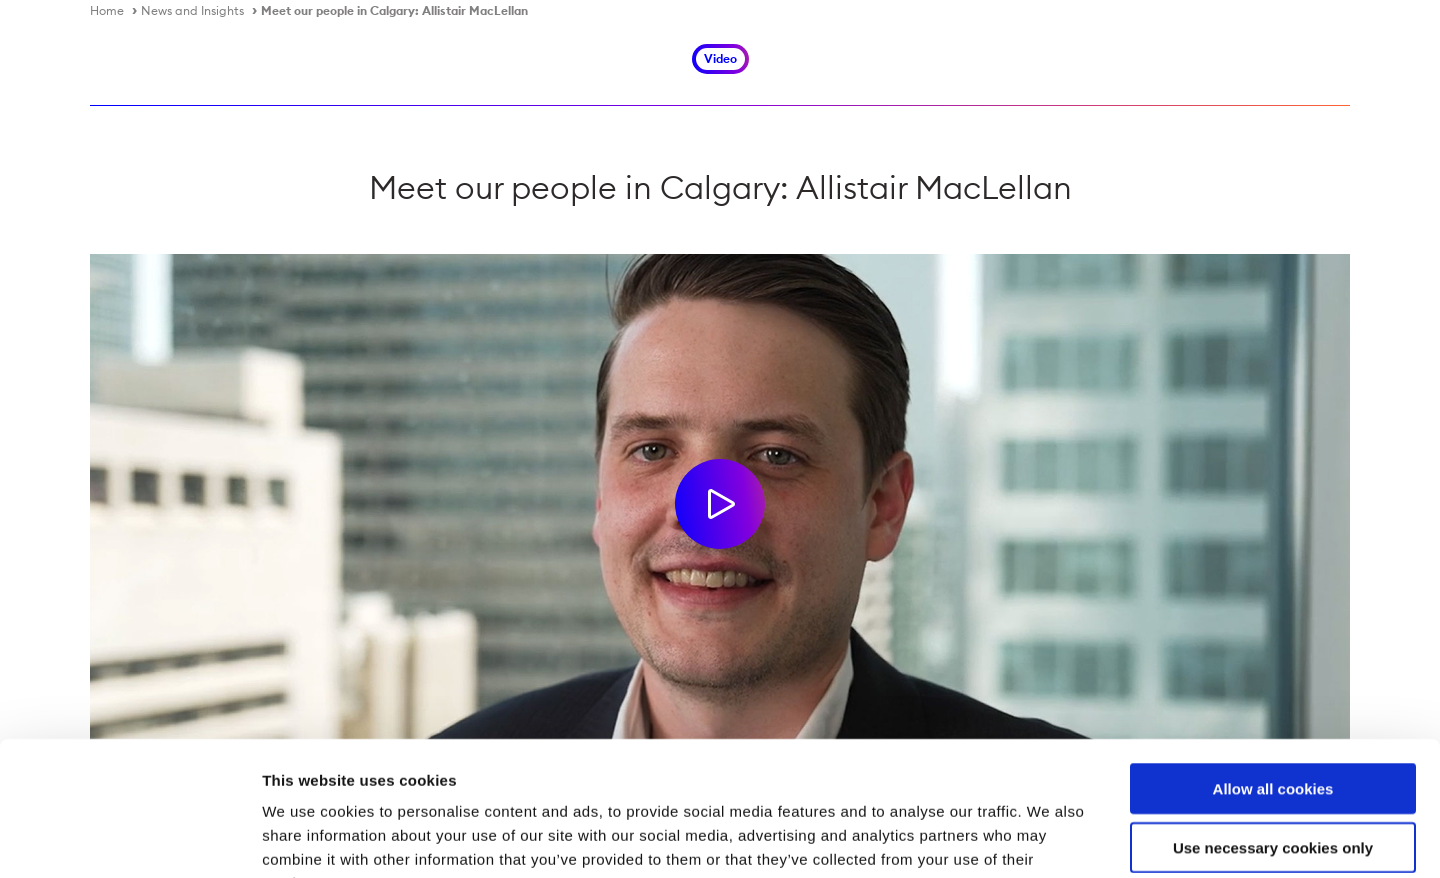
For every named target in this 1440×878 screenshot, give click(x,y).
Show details (1049, 838)
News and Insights (192, 10)
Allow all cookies (1273, 662)
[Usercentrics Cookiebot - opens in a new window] (129, 839)
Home (107, 10)
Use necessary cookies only (1273, 721)
